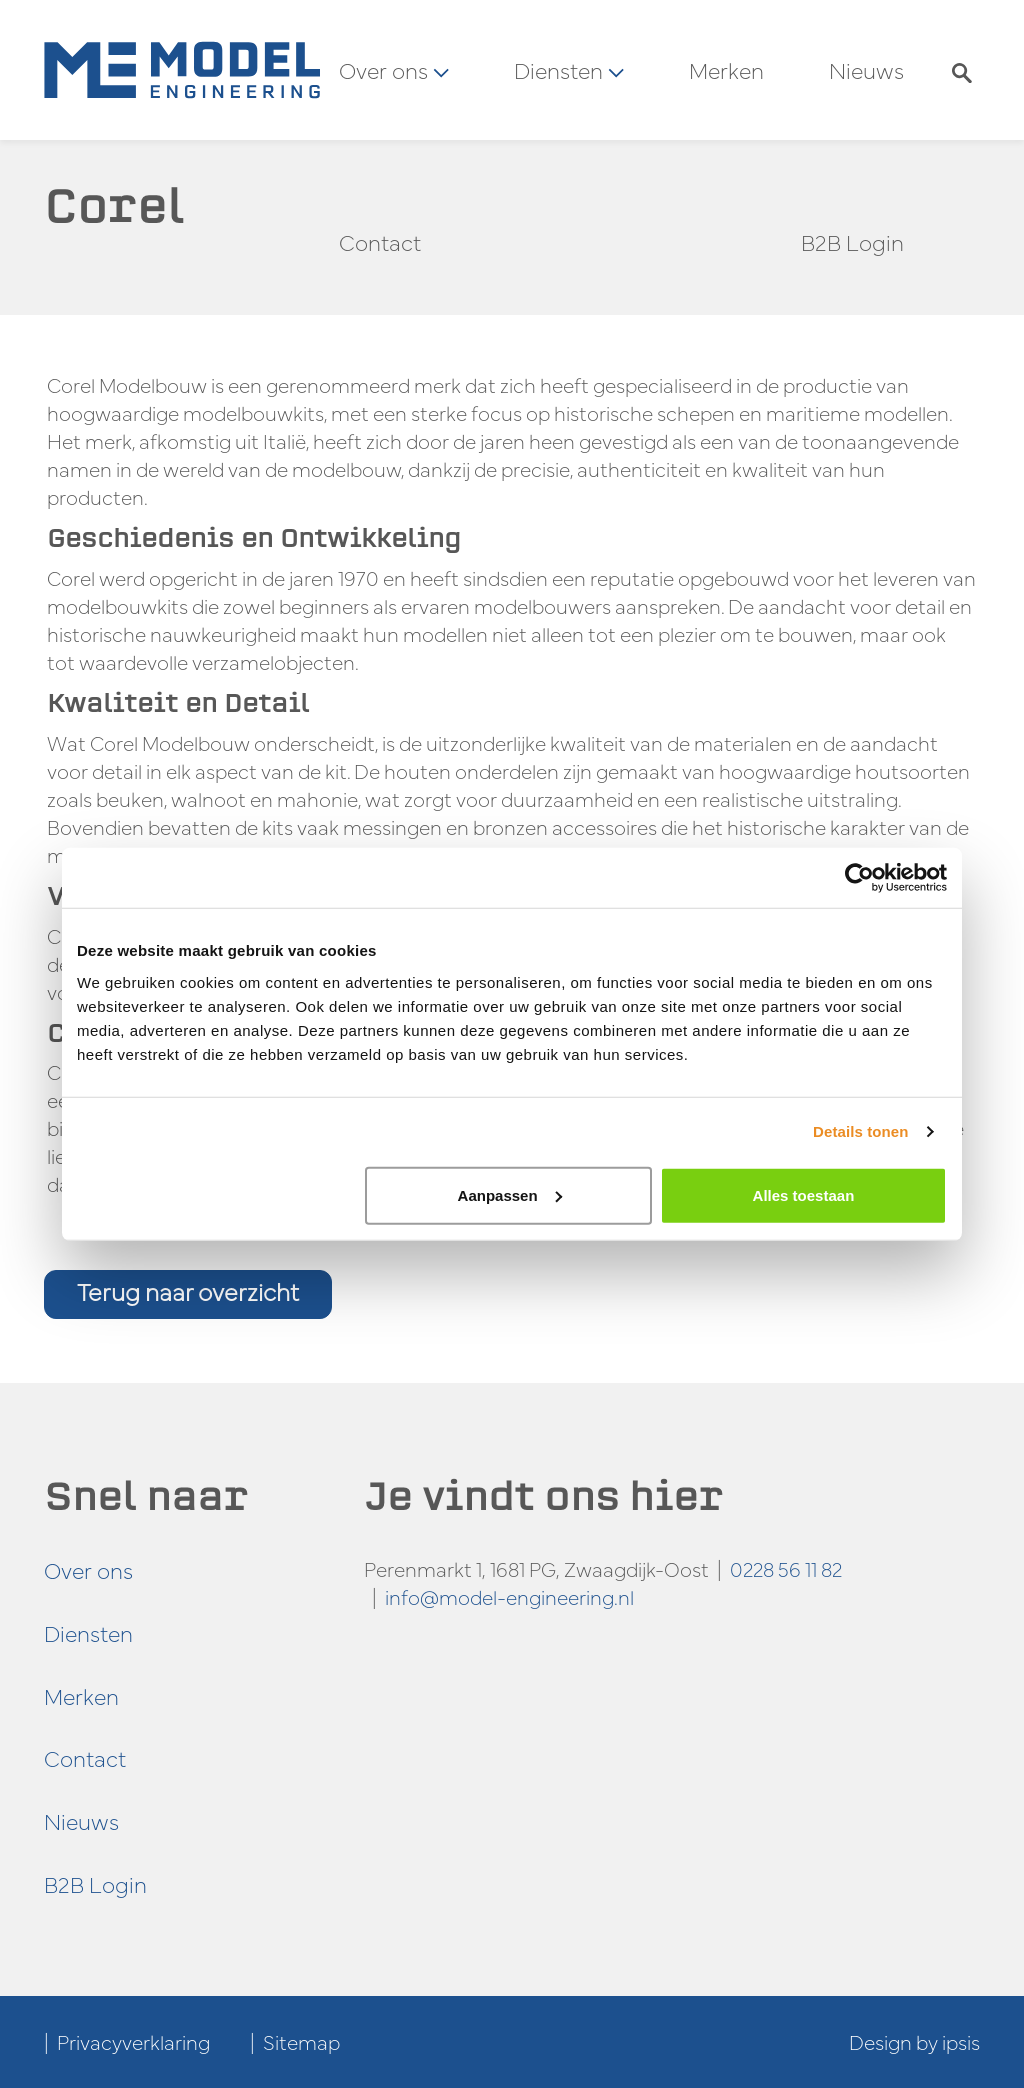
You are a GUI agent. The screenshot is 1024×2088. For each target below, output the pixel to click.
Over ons (88, 1569)
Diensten (88, 1632)
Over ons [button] (394, 70)
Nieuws (866, 70)
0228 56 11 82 (786, 1568)
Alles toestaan (804, 1194)
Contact (380, 242)
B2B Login (852, 242)
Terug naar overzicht (188, 1291)
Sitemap (301, 2041)
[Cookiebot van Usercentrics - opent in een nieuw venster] (859, 878)
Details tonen (860, 1131)
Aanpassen (510, 1194)
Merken (726, 70)
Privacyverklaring (133, 2041)
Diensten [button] (569, 70)
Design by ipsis (914, 2041)
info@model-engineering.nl (509, 1596)
